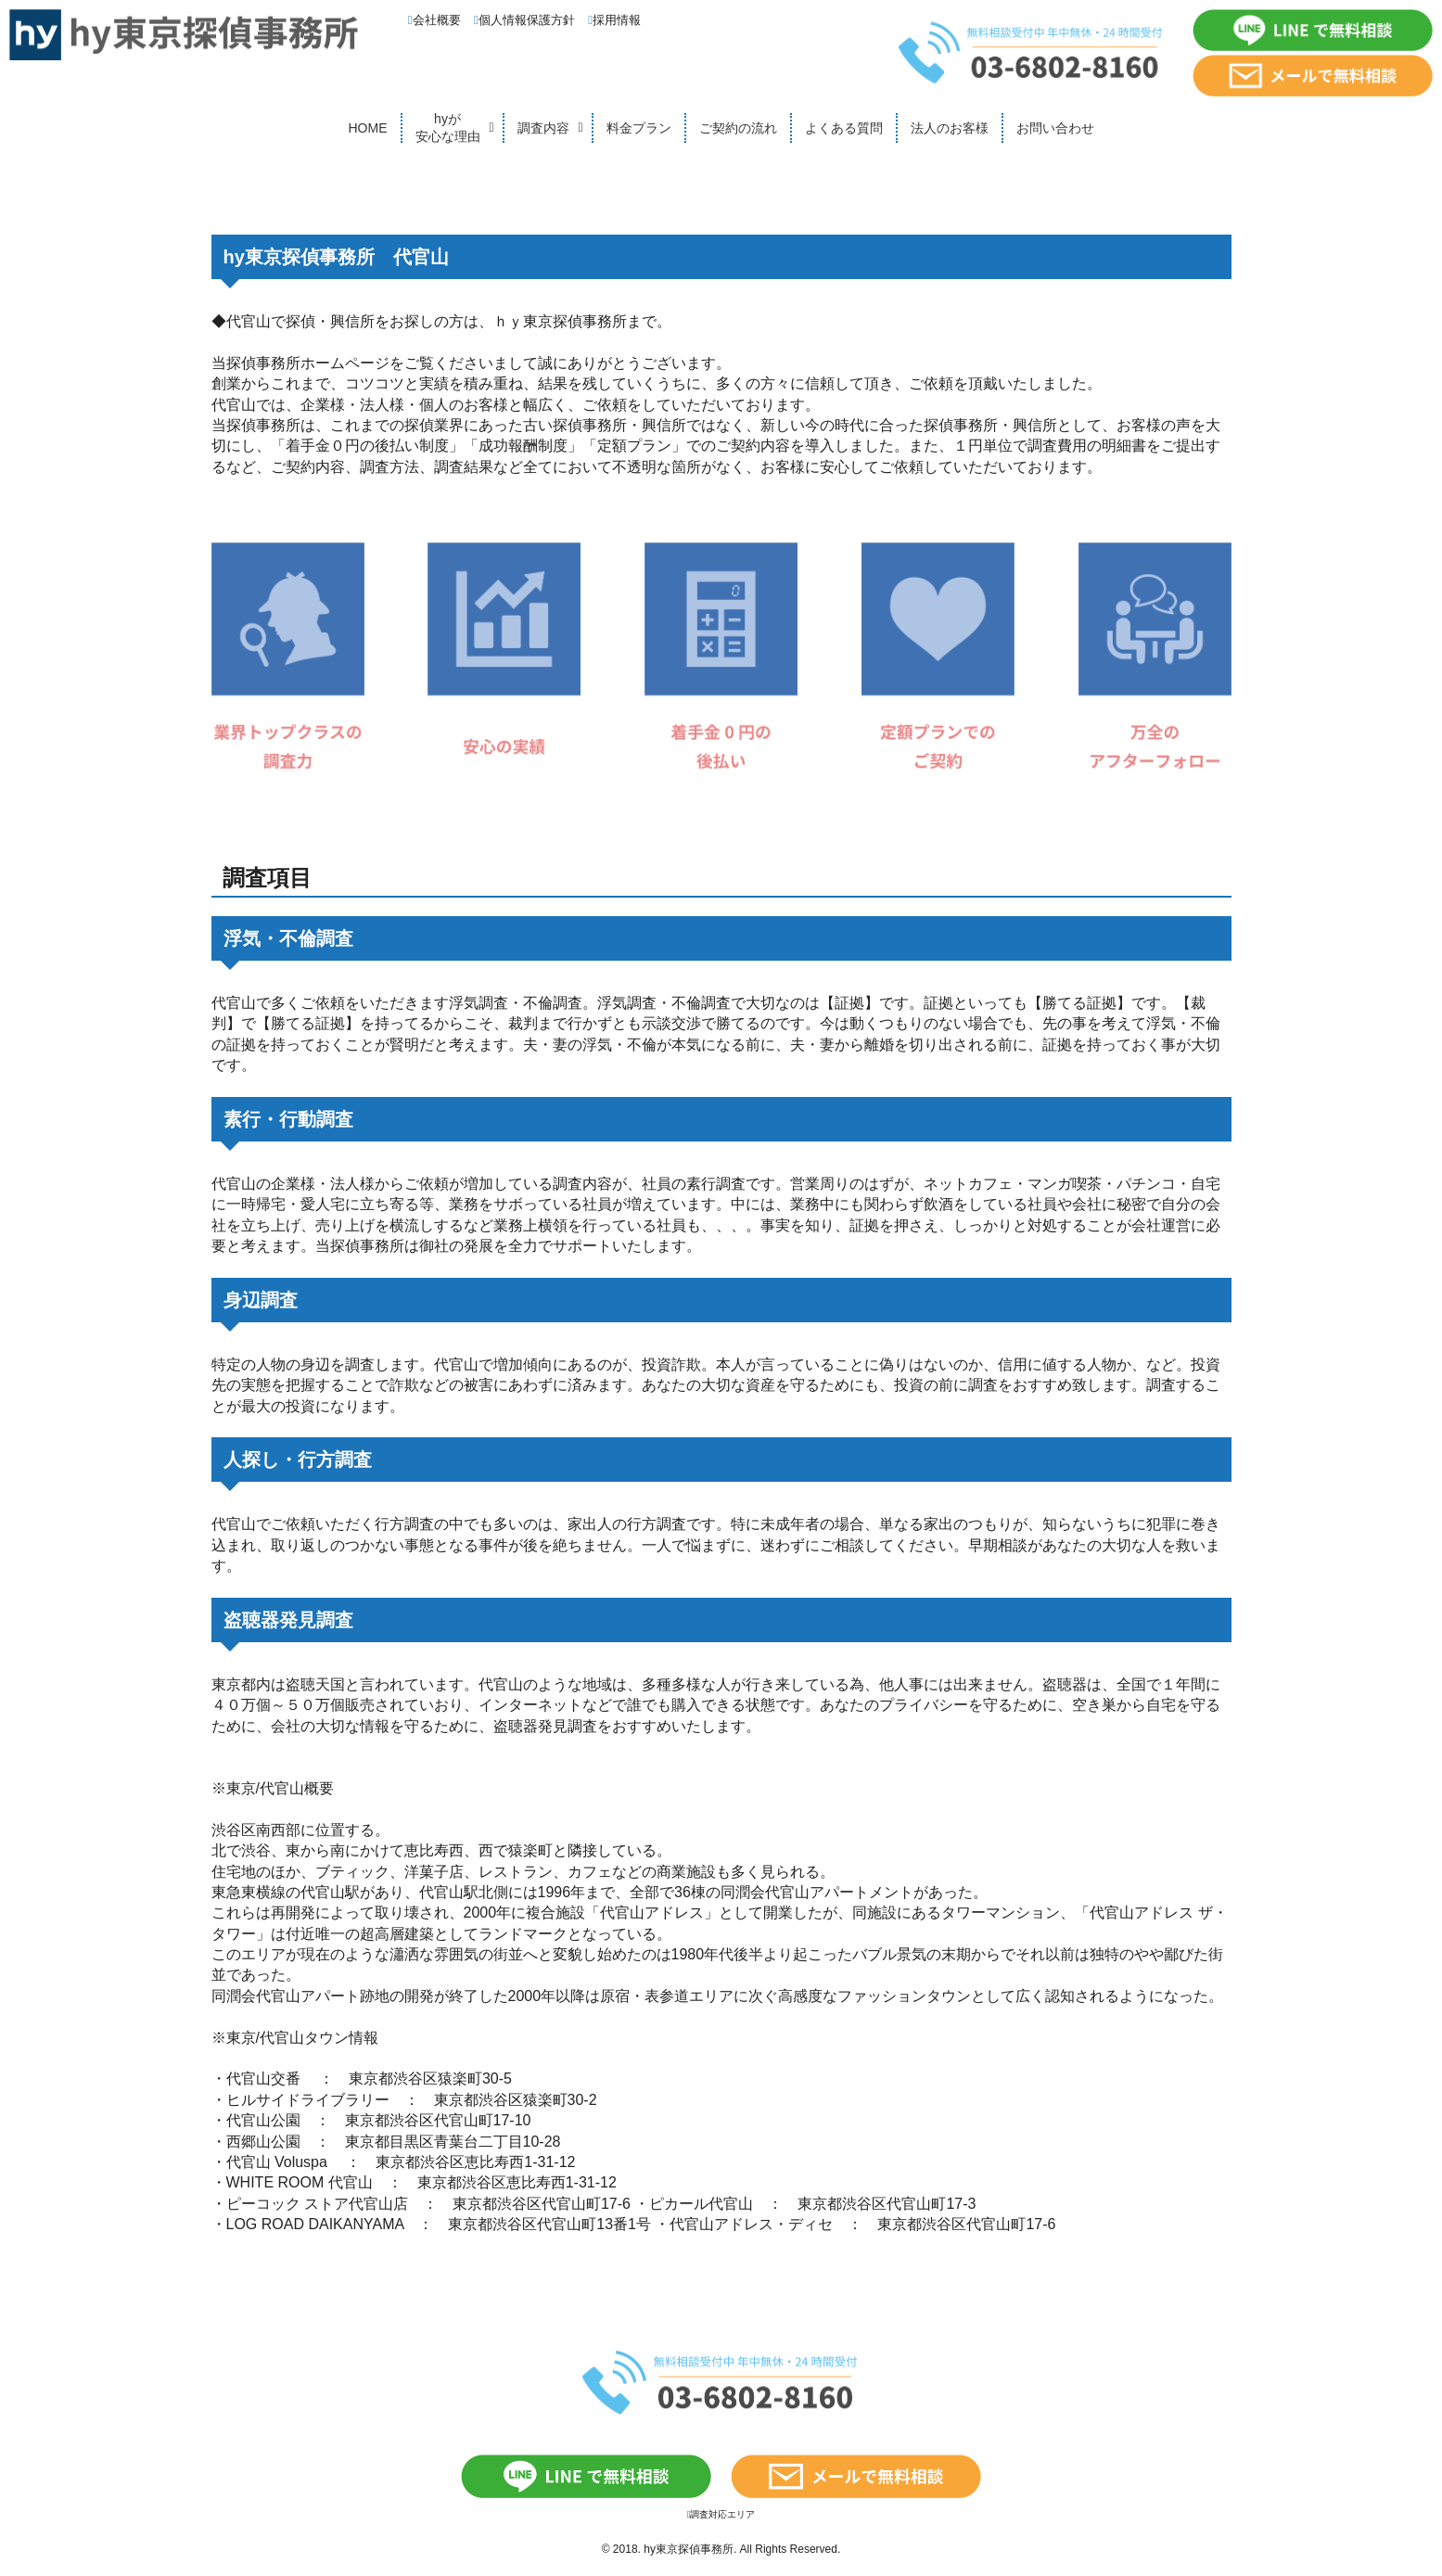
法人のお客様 (950, 128)
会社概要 (434, 20)
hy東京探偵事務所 (689, 2549)
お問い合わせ (1055, 128)
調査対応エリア (721, 2514)
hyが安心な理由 (447, 128)
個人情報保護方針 (524, 20)
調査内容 (543, 128)
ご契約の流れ (738, 128)
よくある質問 (844, 128)
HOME (368, 128)
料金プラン (638, 128)
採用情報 (614, 20)
